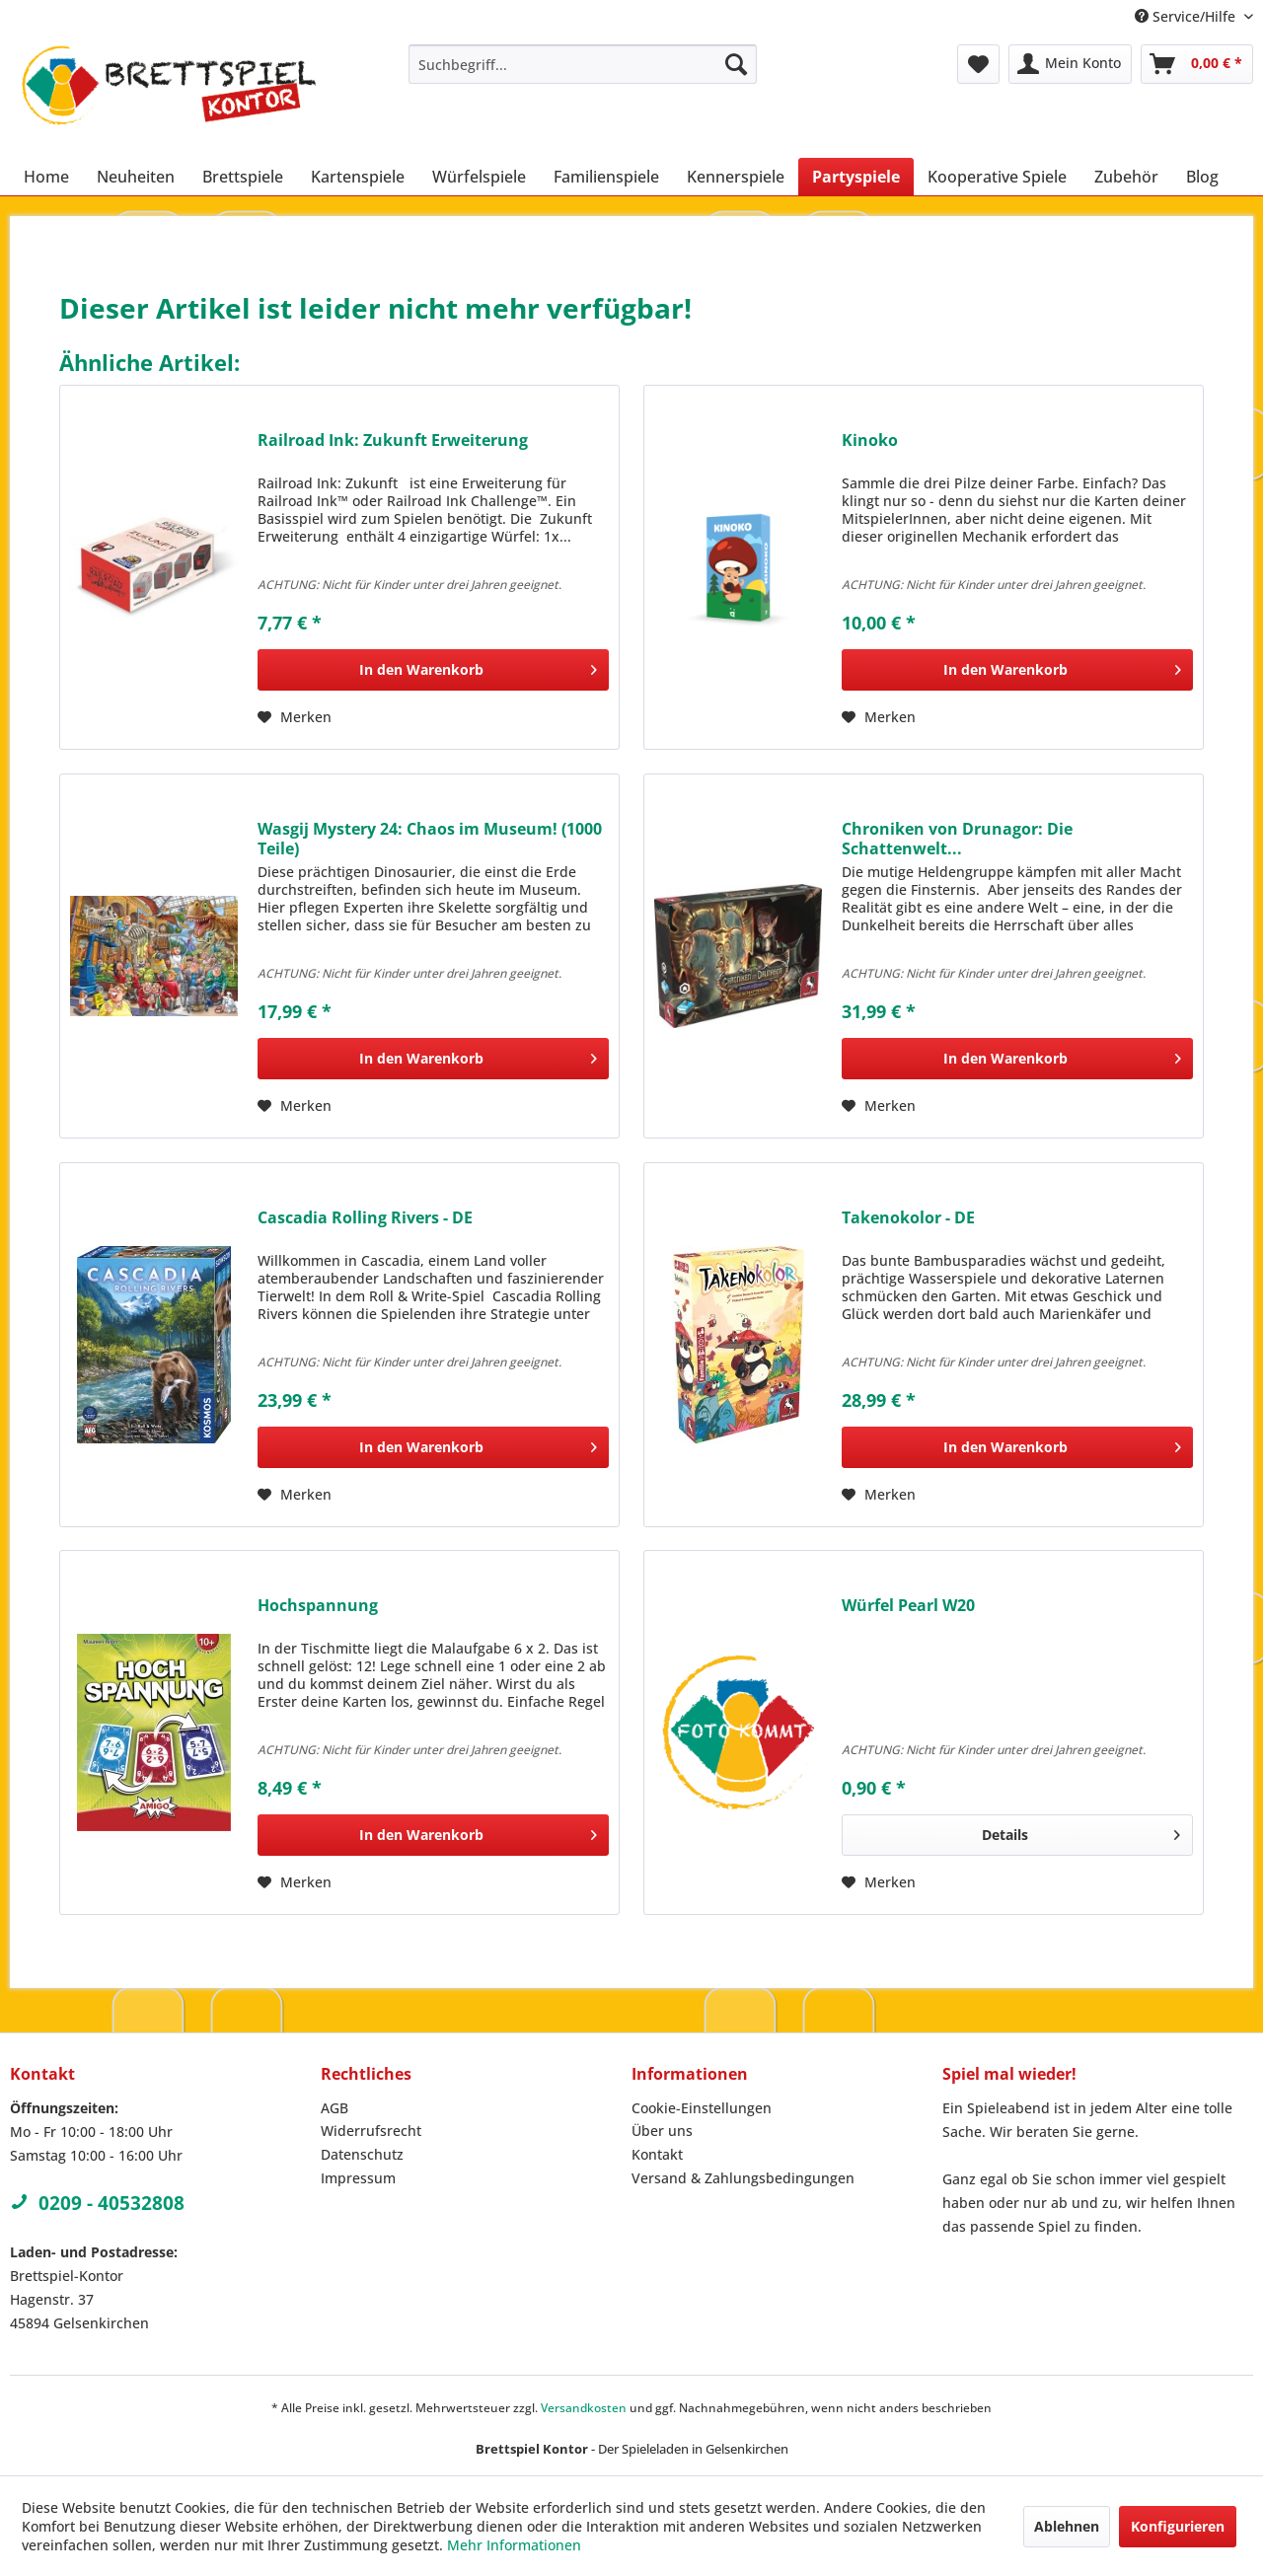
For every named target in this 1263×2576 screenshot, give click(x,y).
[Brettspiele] (242, 176)
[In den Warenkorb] (433, 670)
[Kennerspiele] (735, 176)
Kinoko (870, 440)
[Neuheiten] (135, 176)
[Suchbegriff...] (583, 64)
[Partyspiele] (856, 176)
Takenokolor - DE (908, 1218)
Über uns (662, 2130)
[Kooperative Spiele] (997, 176)
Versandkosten (584, 2407)
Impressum (358, 2178)
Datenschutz (362, 2154)
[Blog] (1202, 176)
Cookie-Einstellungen (702, 2107)
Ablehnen (1066, 2526)
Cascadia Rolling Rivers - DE (365, 1218)
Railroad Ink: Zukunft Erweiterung (393, 440)
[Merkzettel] (978, 64)
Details (1081, 1831)
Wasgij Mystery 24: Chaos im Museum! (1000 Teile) (430, 838)
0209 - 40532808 (97, 2203)
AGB (334, 2107)
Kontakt (657, 2154)
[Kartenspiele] (357, 176)
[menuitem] (583, 64)
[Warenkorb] (1197, 64)
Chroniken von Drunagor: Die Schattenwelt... (957, 838)
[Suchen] (736, 64)
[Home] (46, 176)
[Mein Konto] (1070, 64)
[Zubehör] (1126, 176)
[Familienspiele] (606, 176)
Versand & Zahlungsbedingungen (743, 2178)
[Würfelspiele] (479, 176)
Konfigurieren (1178, 2526)
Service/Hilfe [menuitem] (1187, 16)
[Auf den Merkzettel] (295, 717)
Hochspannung (318, 1605)
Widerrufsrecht (371, 2130)
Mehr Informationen (514, 2545)
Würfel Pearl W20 (908, 1605)
